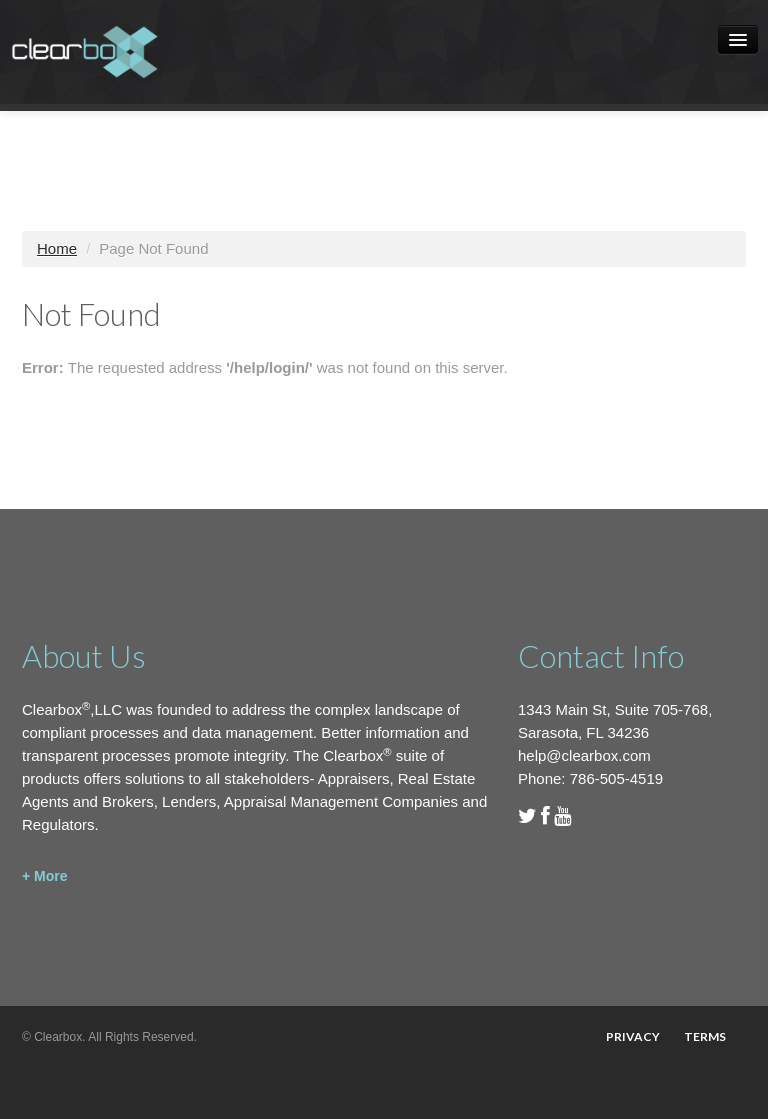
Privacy (633, 1036)
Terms (705, 1036)
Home (57, 248)
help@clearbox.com (584, 755)
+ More (45, 876)
